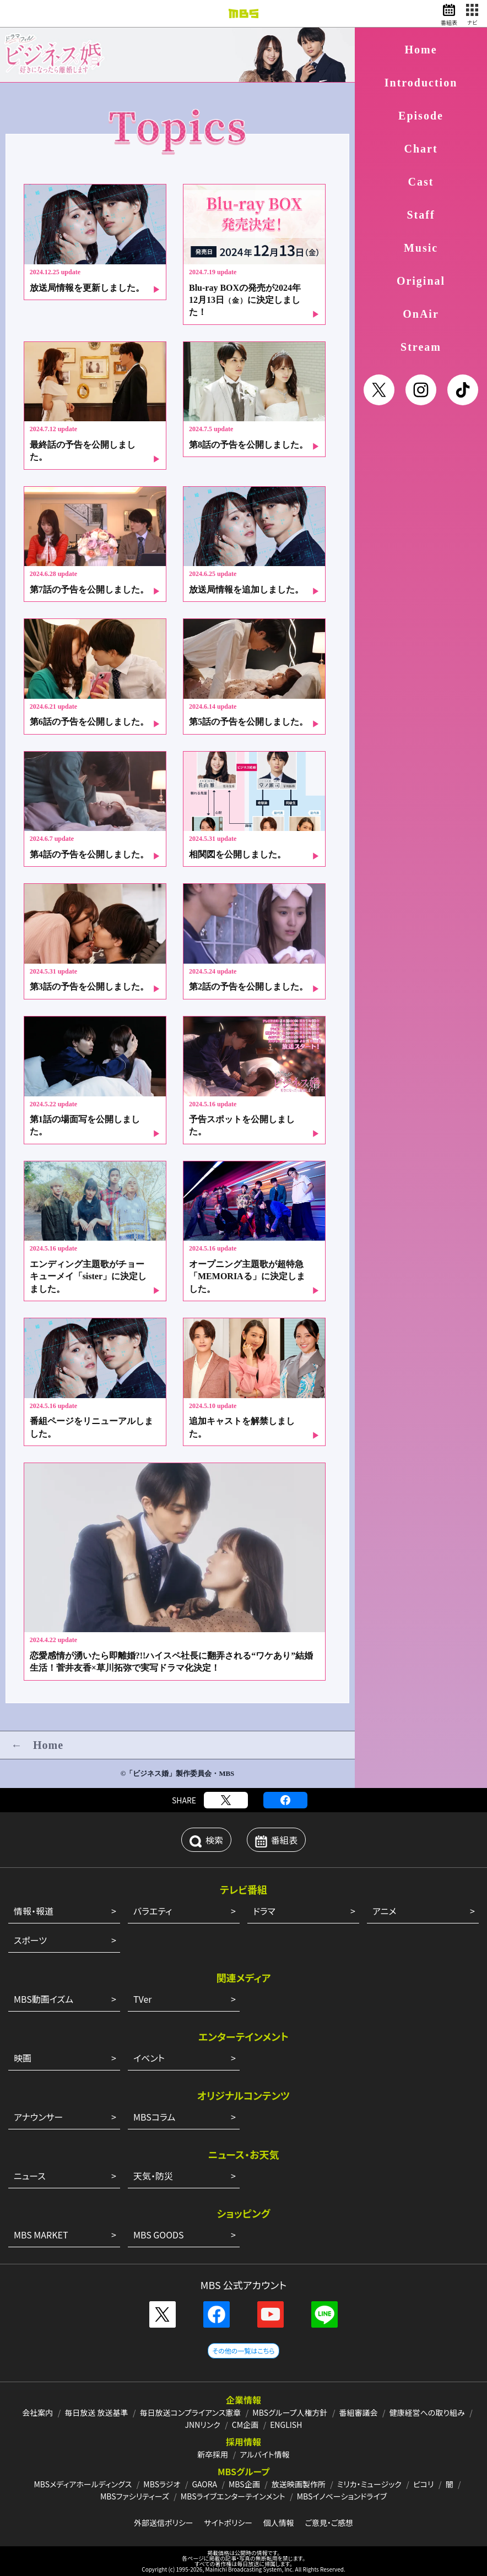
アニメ (384, 1910)
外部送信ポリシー (163, 2522)
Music (421, 248)
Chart (420, 149)
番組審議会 (358, 2412)
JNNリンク (202, 2424)
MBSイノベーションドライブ (342, 2496)
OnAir (421, 314)
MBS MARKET (41, 2234)
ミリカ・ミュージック (369, 2484)
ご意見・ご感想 (329, 2522)
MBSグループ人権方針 (289, 2412)
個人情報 (278, 2522)
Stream (421, 347)
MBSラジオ (161, 2484)
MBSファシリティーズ (134, 2496)
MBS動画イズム (43, 1999)
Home (420, 50)
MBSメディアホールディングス (83, 2484)
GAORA (204, 2484)
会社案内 (37, 2412)
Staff (421, 215)
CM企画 (245, 2424)
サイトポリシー (228, 2522)
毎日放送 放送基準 (96, 2412)
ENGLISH (286, 2424)
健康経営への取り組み (427, 2412)
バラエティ (152, 1910)
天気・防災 (153, 2175)
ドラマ (264, 1910)
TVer (142, 1999)
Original (421, 281)
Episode (420, 116)
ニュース (30, 2175)
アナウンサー (38, 2116)
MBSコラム (154, 2116)
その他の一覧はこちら (243, 2350)
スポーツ (30, 1940)
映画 (22, 2057)
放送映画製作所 (299, 2484)
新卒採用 (212, 2454)
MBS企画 (244, 2484)
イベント (149, 2057)
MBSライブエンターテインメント (233, 2496)
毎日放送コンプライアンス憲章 (190, 2412)
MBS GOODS (158, 2234)
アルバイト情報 (264, 2454)
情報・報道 (33, 1910)
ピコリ (423, 2484)
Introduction (421, 83)
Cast (421, 182)
